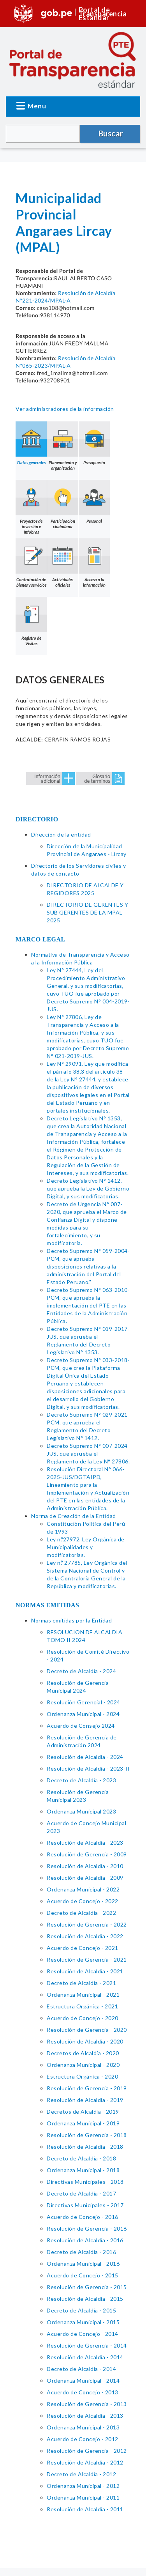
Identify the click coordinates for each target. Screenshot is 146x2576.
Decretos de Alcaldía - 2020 (83, 2053)
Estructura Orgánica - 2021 (82, 2006)
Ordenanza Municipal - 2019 (83, 2123)
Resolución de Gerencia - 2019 (87, 2088)
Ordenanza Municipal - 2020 (83, 2064)
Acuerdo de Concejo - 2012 (82, 2439)
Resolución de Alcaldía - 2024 (85, 1756)
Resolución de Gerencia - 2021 (87, 1959)
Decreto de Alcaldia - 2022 (81, 1912)
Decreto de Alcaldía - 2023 (81, 1780)
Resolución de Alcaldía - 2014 (85, 2357)
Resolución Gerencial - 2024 (83, 1702)
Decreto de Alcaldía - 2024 (81, 1671)
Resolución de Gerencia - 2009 (87, 1854)
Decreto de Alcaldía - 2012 (81, 2474)
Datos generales (31, 443)
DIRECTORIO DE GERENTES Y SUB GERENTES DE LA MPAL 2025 (87, 912)
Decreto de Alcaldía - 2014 (81, 2368)
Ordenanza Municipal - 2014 (83, 2380)
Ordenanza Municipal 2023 (81, 1811)
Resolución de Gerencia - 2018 (87, 2135)
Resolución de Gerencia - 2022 (87, 1924)
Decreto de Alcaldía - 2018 (81, 2158)
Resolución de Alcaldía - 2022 (85, 1936)
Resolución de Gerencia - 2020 (87, 2029)
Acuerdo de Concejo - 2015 (82, 2275)
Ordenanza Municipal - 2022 (83, 1889)
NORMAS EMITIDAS (47, 1605)
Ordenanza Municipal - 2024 (83, 1714)
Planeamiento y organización (62, 446)
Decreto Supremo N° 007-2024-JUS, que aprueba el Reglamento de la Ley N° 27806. (88, 1453)
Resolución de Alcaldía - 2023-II (88, 1768)
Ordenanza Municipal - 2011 (83, 2497)
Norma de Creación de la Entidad (73, 1516)
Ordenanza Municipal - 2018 (83, 2170)
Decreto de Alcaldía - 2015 (81, 2310)
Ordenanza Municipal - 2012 (83, 2485)
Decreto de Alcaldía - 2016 (81, 2252)
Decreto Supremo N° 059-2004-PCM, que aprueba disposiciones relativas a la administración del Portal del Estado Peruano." (88, 1266)
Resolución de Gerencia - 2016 (87, 2228)
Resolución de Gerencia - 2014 (87, 2345)
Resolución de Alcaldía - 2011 (85, 2509)
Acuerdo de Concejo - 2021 (82, 1947)
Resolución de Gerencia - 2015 (87, 2287)
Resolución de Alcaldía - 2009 (85, 1877)
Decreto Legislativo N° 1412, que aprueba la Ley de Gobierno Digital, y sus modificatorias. (88, 1188)
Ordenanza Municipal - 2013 (83, 2427)
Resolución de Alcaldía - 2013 (85, 2415)
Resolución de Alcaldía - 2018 (85, 2146)
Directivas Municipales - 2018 (85, 2181)
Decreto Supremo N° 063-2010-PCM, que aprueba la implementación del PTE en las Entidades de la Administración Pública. (88, 1305)
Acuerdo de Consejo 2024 (81, 1725)
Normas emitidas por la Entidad (71, 1620)
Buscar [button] (111, 133)
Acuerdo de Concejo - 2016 (82, 2216)
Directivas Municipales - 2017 (85, 2205)
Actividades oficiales (62, 562)
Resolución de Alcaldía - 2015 (85, 2298)
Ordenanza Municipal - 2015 (83, 2322)
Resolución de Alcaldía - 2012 (85, 2462)
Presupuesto (94, 443)
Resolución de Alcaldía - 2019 (85, 2100)
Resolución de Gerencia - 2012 (87, 2450)
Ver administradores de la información (65, 408)
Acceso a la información (94, 562)
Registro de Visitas (31, 621)
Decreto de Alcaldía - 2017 (81, 2193)
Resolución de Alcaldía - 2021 (85, 1971)
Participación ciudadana (62, 504)
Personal (94, 502)
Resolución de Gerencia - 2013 (87, 2404)
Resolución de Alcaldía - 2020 (85, 2041)
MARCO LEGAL (40, 939)
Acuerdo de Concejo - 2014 (82, 2333)
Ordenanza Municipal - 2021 (83, 1994)
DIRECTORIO (37, 819)
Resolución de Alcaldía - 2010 (85, 1866)
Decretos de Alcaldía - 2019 (83, 2111)
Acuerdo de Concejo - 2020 (82, 2018)
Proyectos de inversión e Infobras (31, 507)
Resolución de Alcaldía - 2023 (85, 1842)
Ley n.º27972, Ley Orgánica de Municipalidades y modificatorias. (86, 1547)
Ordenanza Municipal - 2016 (83, 2263)
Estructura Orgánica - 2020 (82, 2076)
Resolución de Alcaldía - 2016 (85, 2240)
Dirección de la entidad (61, 834)
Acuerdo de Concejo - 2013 (82, 2392)
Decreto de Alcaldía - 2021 (81, 1983)
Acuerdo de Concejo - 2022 (82, 1901)
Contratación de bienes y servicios (31, 562)
